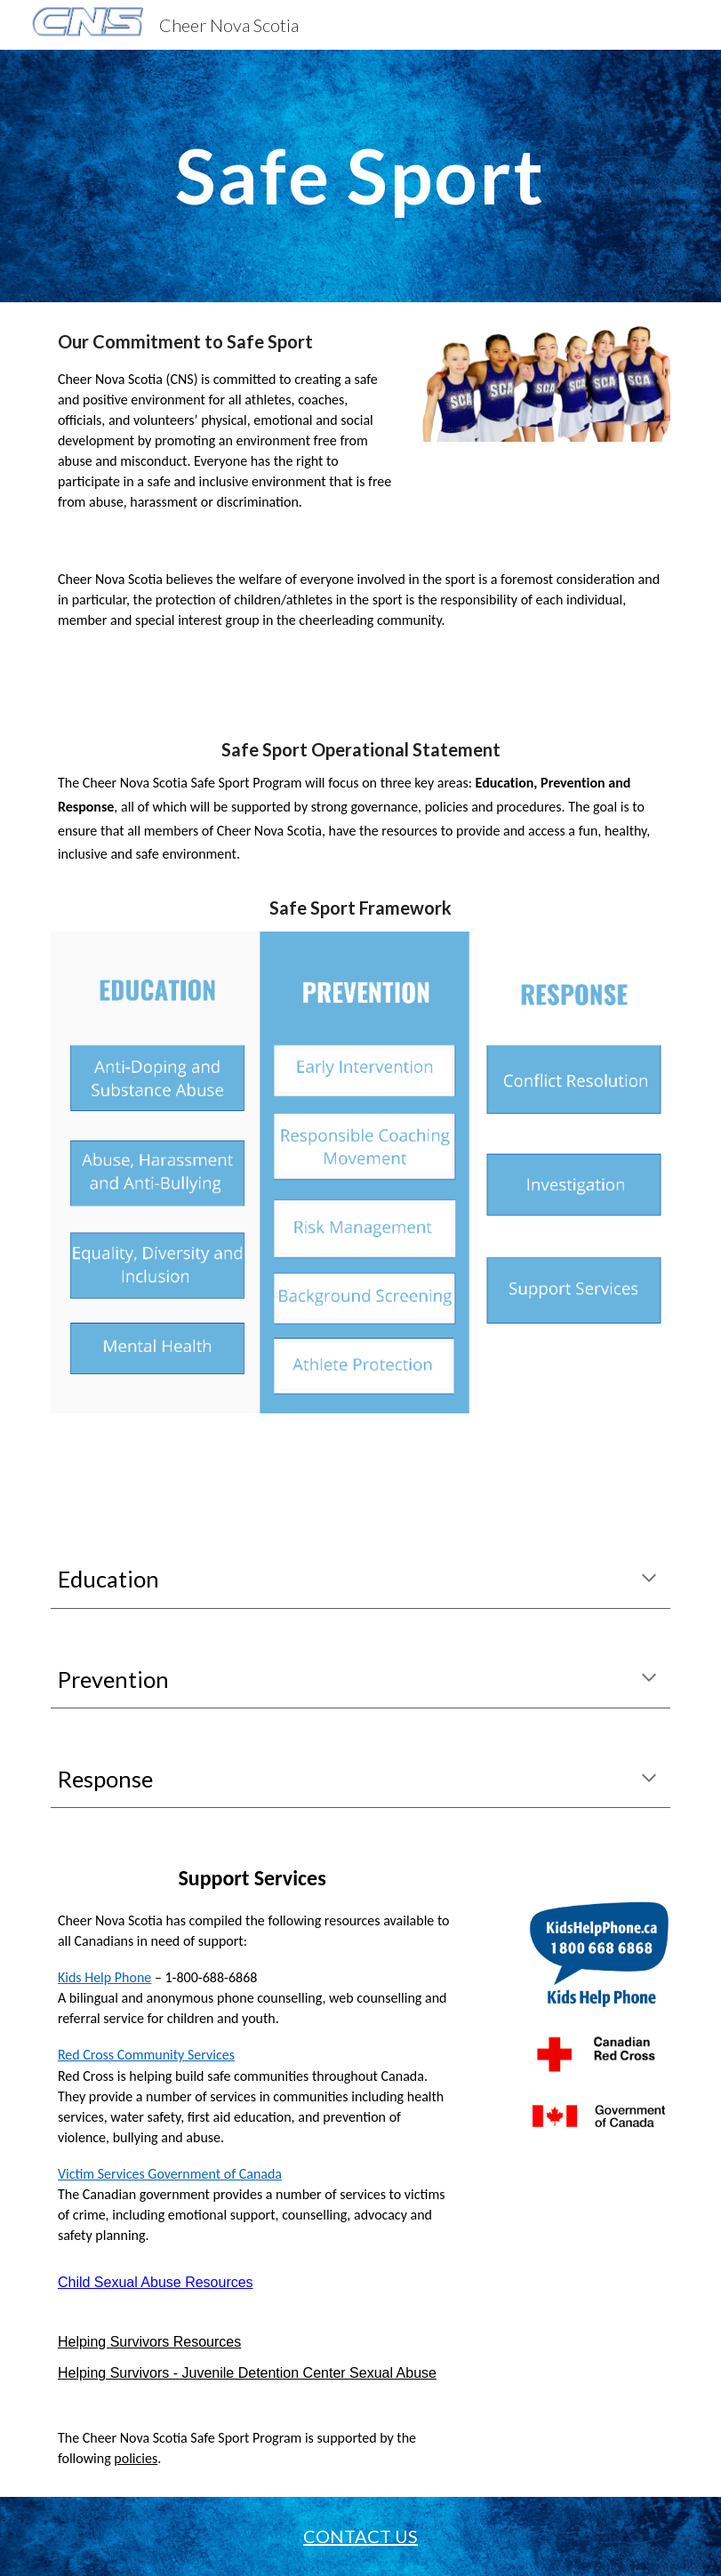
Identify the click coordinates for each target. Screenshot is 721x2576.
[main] (360, 175)
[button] (649, 1579)
